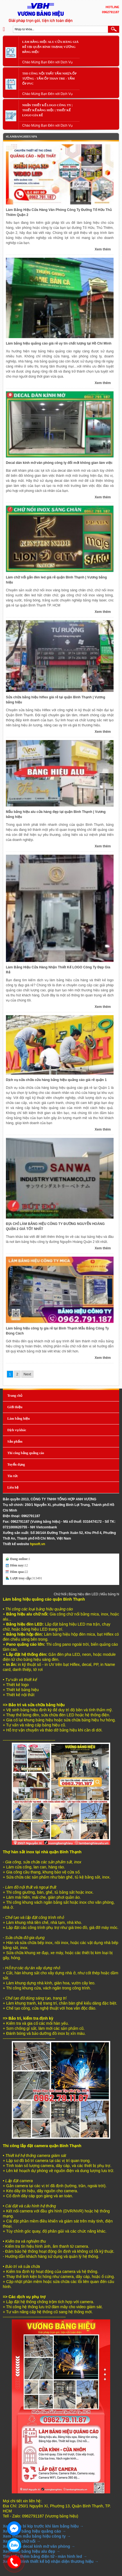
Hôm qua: (17, 1572)
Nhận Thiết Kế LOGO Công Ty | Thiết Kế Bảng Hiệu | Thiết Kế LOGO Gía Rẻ (47, 110)
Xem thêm (103, 249)
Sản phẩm (14, 1441)
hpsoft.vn (37, 1544)
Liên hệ (13, 1487)
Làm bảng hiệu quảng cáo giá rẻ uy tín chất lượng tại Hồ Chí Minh (58, 343)
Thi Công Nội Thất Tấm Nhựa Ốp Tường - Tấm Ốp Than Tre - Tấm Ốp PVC (49, 78)
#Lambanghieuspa (21, 136)
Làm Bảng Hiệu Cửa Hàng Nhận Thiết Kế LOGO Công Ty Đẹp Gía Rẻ (58, 969)
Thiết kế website (16, 1544)
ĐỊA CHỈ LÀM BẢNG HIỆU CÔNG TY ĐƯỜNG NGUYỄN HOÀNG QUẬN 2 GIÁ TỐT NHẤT (55, 1226)
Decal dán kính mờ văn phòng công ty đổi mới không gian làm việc (59, 463)
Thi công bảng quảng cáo (25, 1453)
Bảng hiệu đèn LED (91, 1594)
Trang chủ (14, 1396)
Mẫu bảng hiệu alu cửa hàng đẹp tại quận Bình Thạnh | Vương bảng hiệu (56, 814)
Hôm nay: (17, 1565)
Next (27, 1374)
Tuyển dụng (16, 1464)
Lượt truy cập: (21, 1578)
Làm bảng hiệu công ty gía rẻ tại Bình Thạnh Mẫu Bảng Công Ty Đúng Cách (57, 1330)
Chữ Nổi (68, 1594)
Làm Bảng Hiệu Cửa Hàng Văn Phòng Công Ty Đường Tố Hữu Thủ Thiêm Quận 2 (59, 212)
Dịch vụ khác (16, 1430)
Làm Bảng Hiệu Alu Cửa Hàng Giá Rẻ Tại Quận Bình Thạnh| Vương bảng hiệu (50, 47)
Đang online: (19, 1559)
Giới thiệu (14, 1407)
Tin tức (12, 1476)
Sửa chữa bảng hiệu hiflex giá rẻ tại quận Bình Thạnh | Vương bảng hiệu (55, 699)
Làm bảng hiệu (18, 1418)
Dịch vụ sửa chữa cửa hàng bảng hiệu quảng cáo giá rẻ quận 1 (56, 1080)
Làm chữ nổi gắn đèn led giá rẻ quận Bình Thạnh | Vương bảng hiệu (56, 579)
